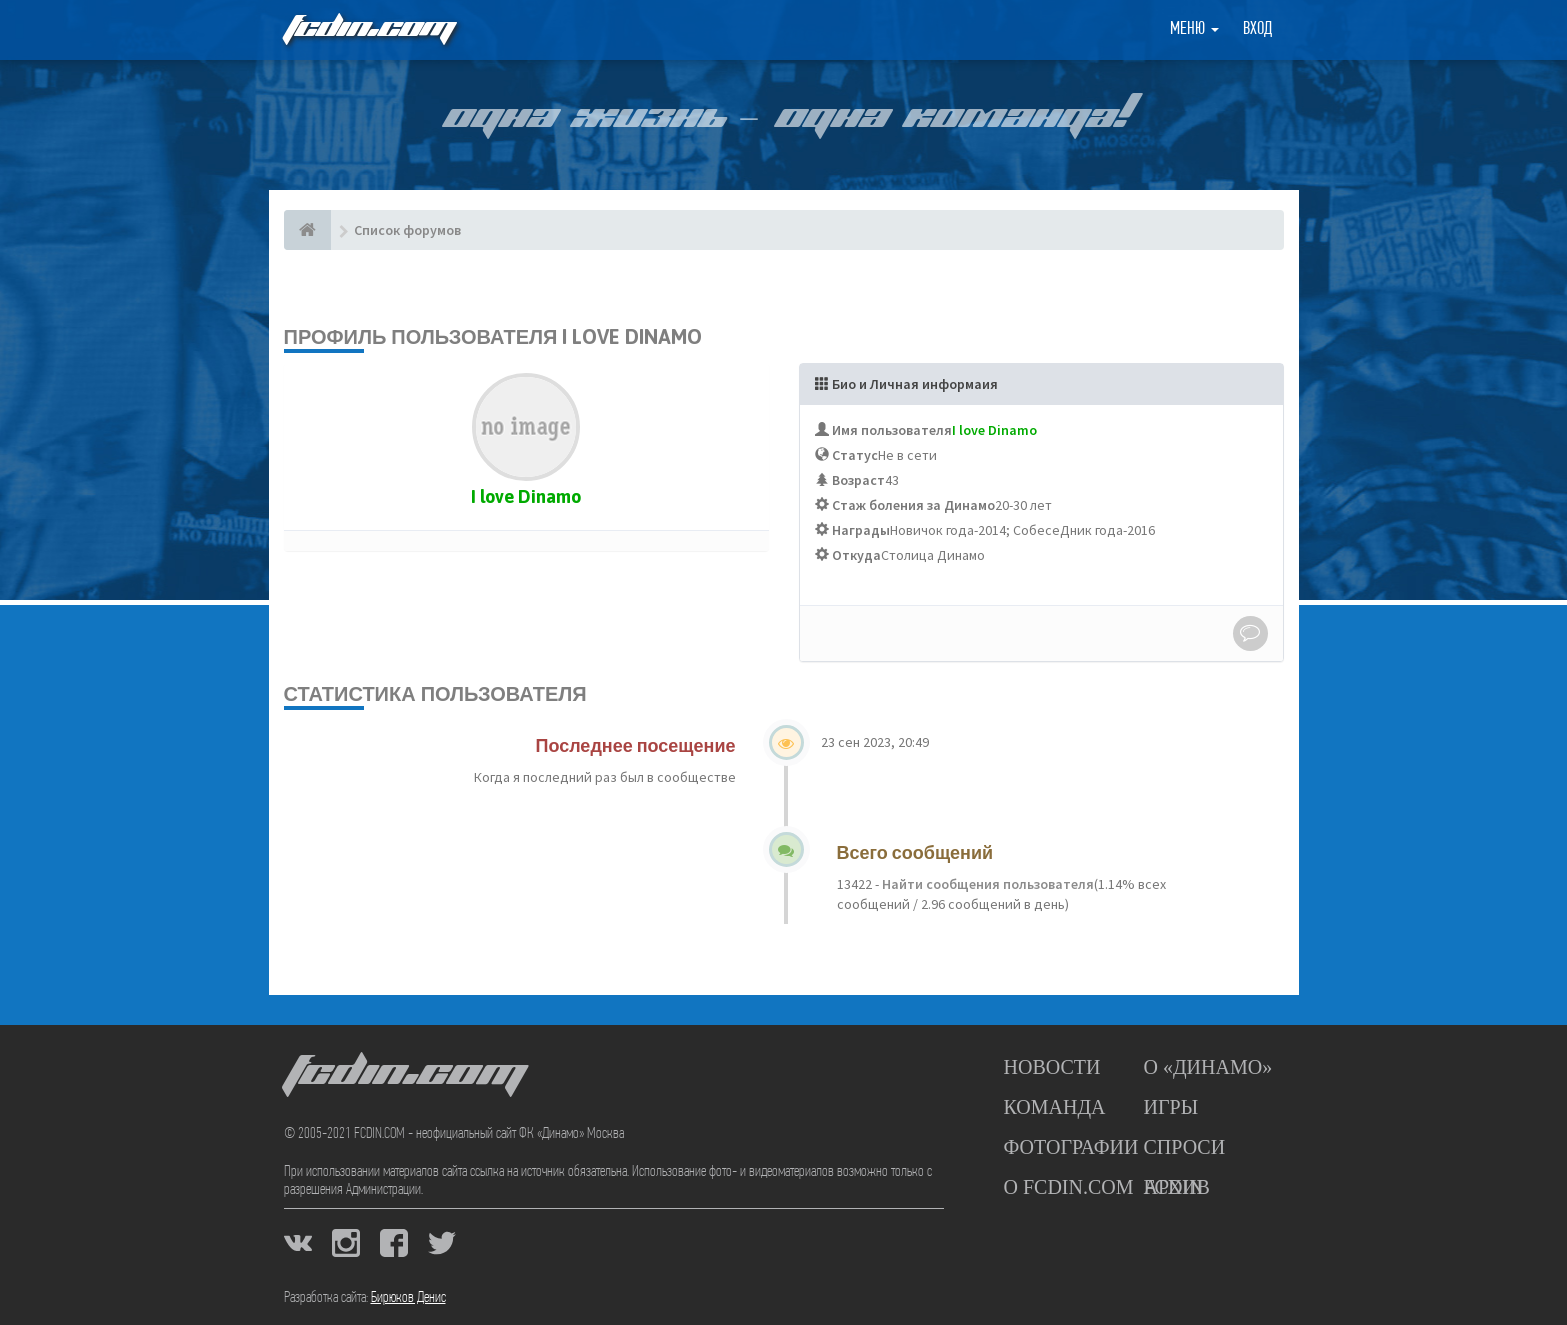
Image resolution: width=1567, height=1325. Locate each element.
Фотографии (1071, 1147)
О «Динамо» (1208, 1067)
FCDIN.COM (368, 29)
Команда (1055, 1107)
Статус (855, 455)
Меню (1194, 29)
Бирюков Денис (408, 1298)
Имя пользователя (892, 430)
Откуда (856, 555)
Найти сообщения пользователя (986, 884)
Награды (861, 530)
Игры (1171, 1107)
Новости (1052, 1067)
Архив (1177, 1187)
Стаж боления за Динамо (913, 505)
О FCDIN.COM (1069, 1187)
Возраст (858, 480)
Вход (1257, 29)
